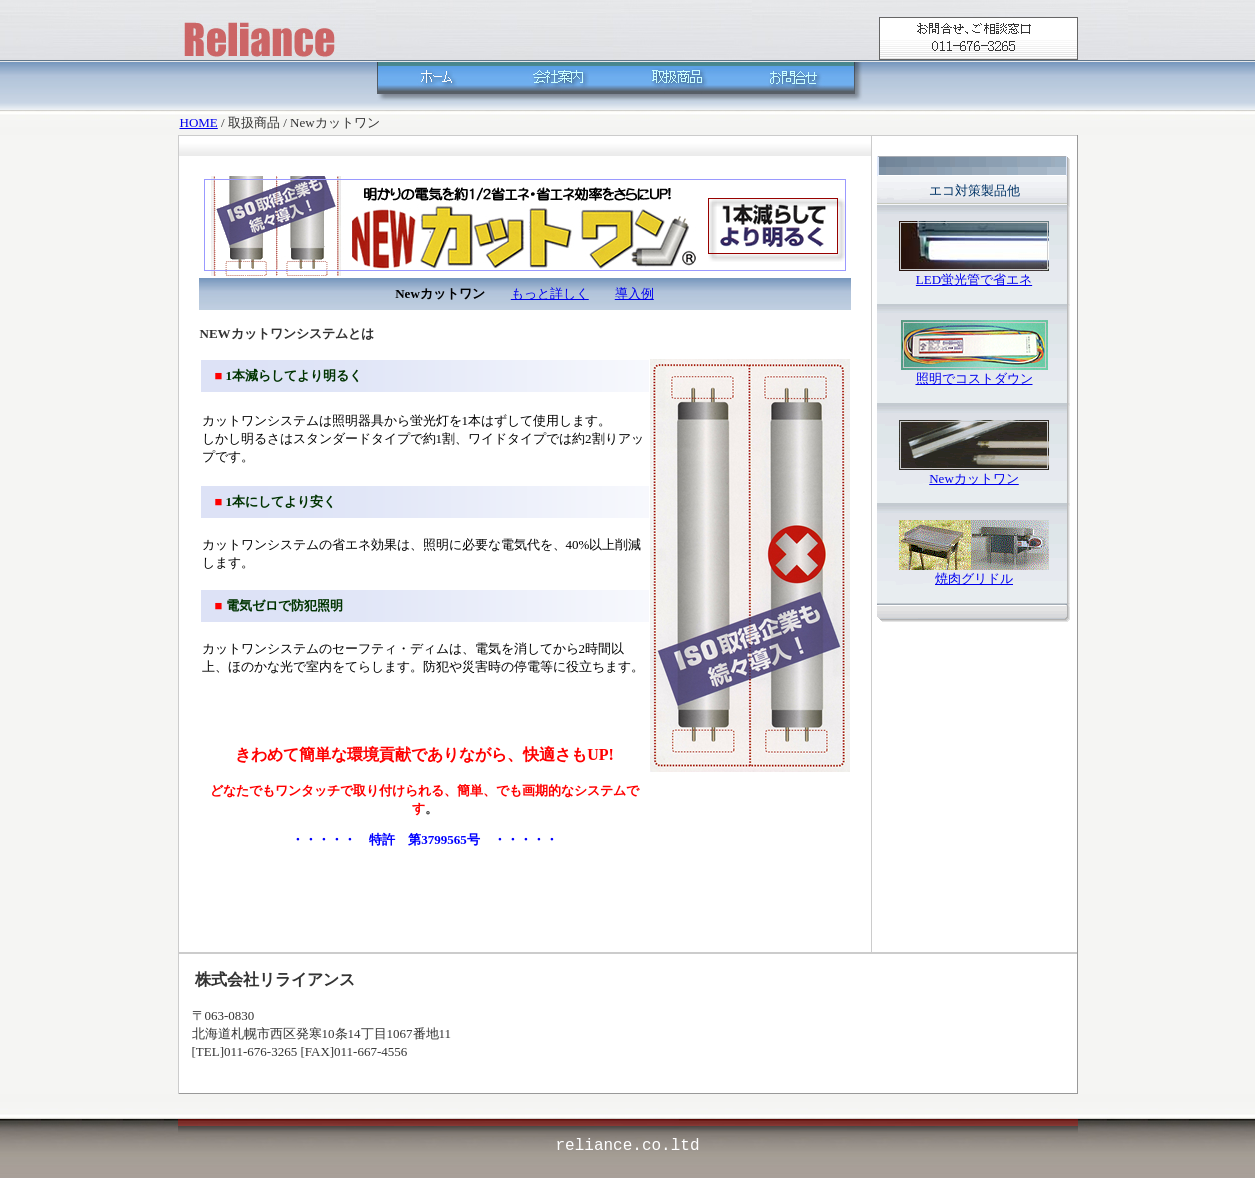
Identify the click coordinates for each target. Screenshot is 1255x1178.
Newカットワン (974, 478)
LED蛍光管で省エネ (974, 279)
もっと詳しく (550, 293)
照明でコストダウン (974, 378)
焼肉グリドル (974, 578)
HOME (199, 122)
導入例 (634, 293)
